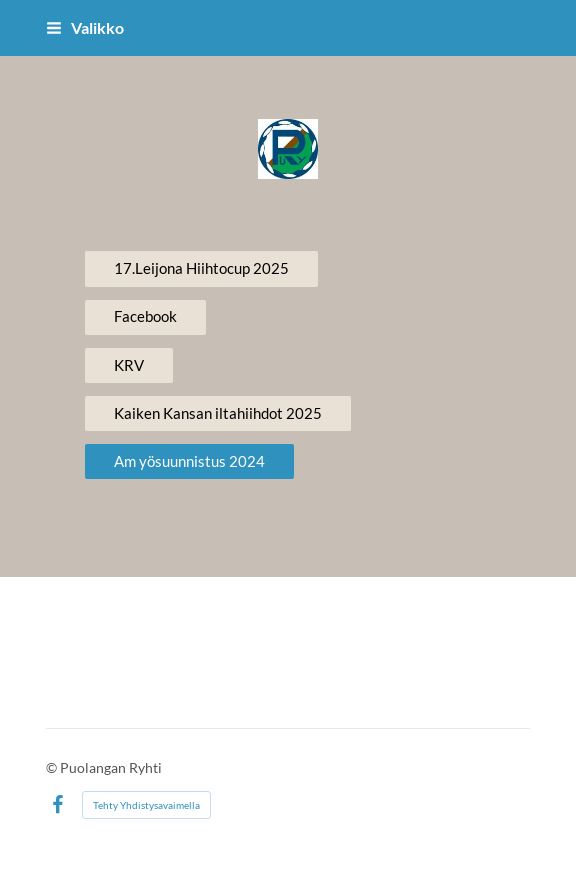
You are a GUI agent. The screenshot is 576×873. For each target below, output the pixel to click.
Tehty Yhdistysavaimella (146, 805)
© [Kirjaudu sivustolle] (53, 767)
